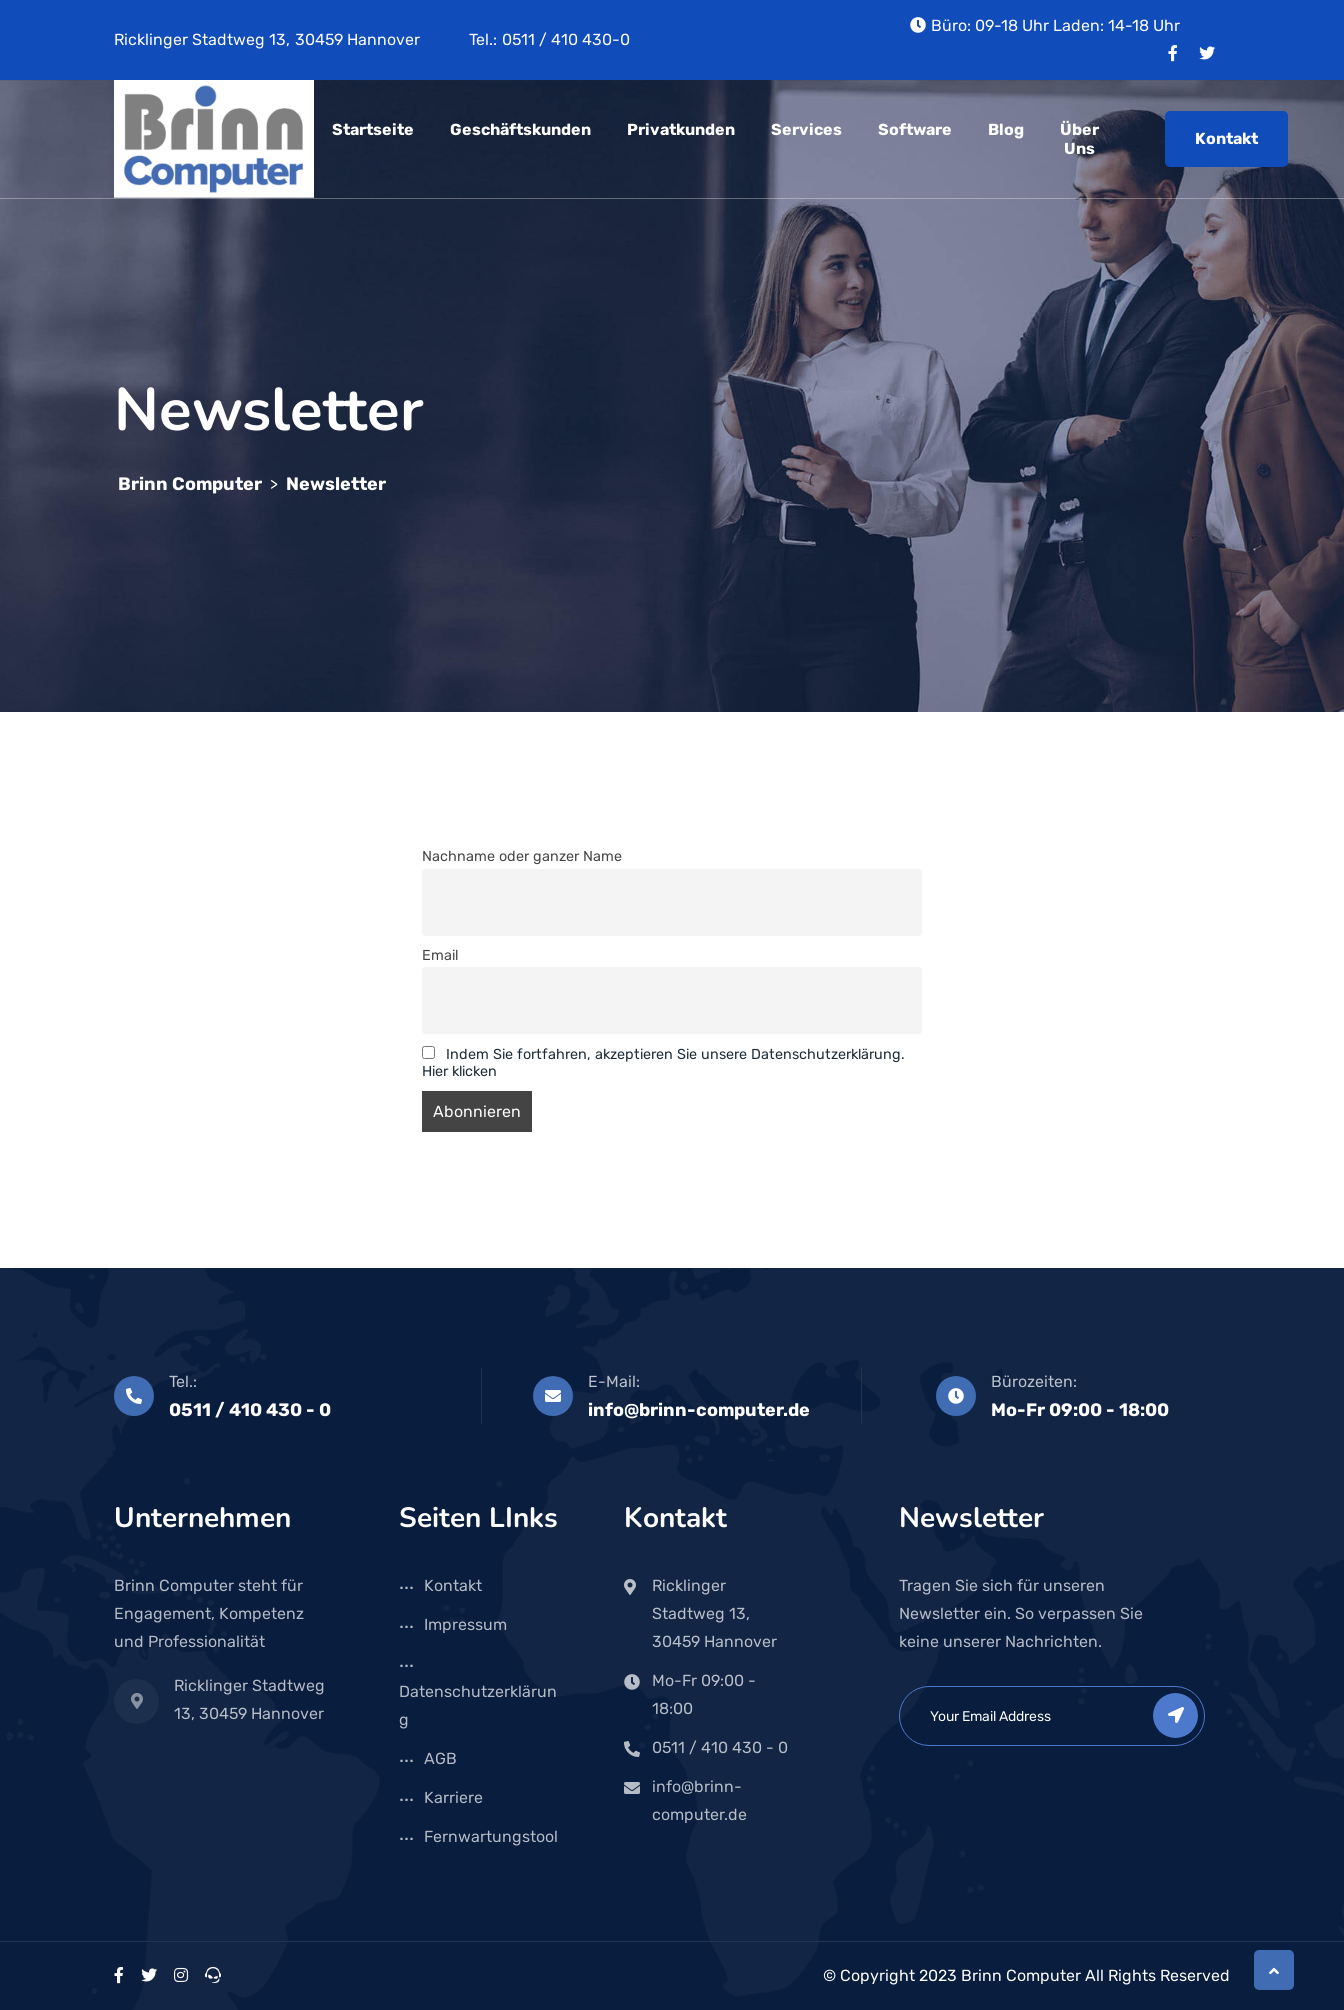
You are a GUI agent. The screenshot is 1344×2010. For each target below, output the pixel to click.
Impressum (465, 1624)
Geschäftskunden (520, 129)
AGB (440, 1758)
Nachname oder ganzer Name (522, 856)
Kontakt (1226, 138)
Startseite (373, 129)
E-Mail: (614, 1381)
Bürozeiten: (1034, 1381)
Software (915, 129)
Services (806, 129)
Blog (1006, 129)
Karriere (453, 1797)
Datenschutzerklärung (478, 1705)
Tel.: (183, 1381)
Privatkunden (681, 129)
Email (440, 955)
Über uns (1079, 139)
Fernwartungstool (491, 1836)
